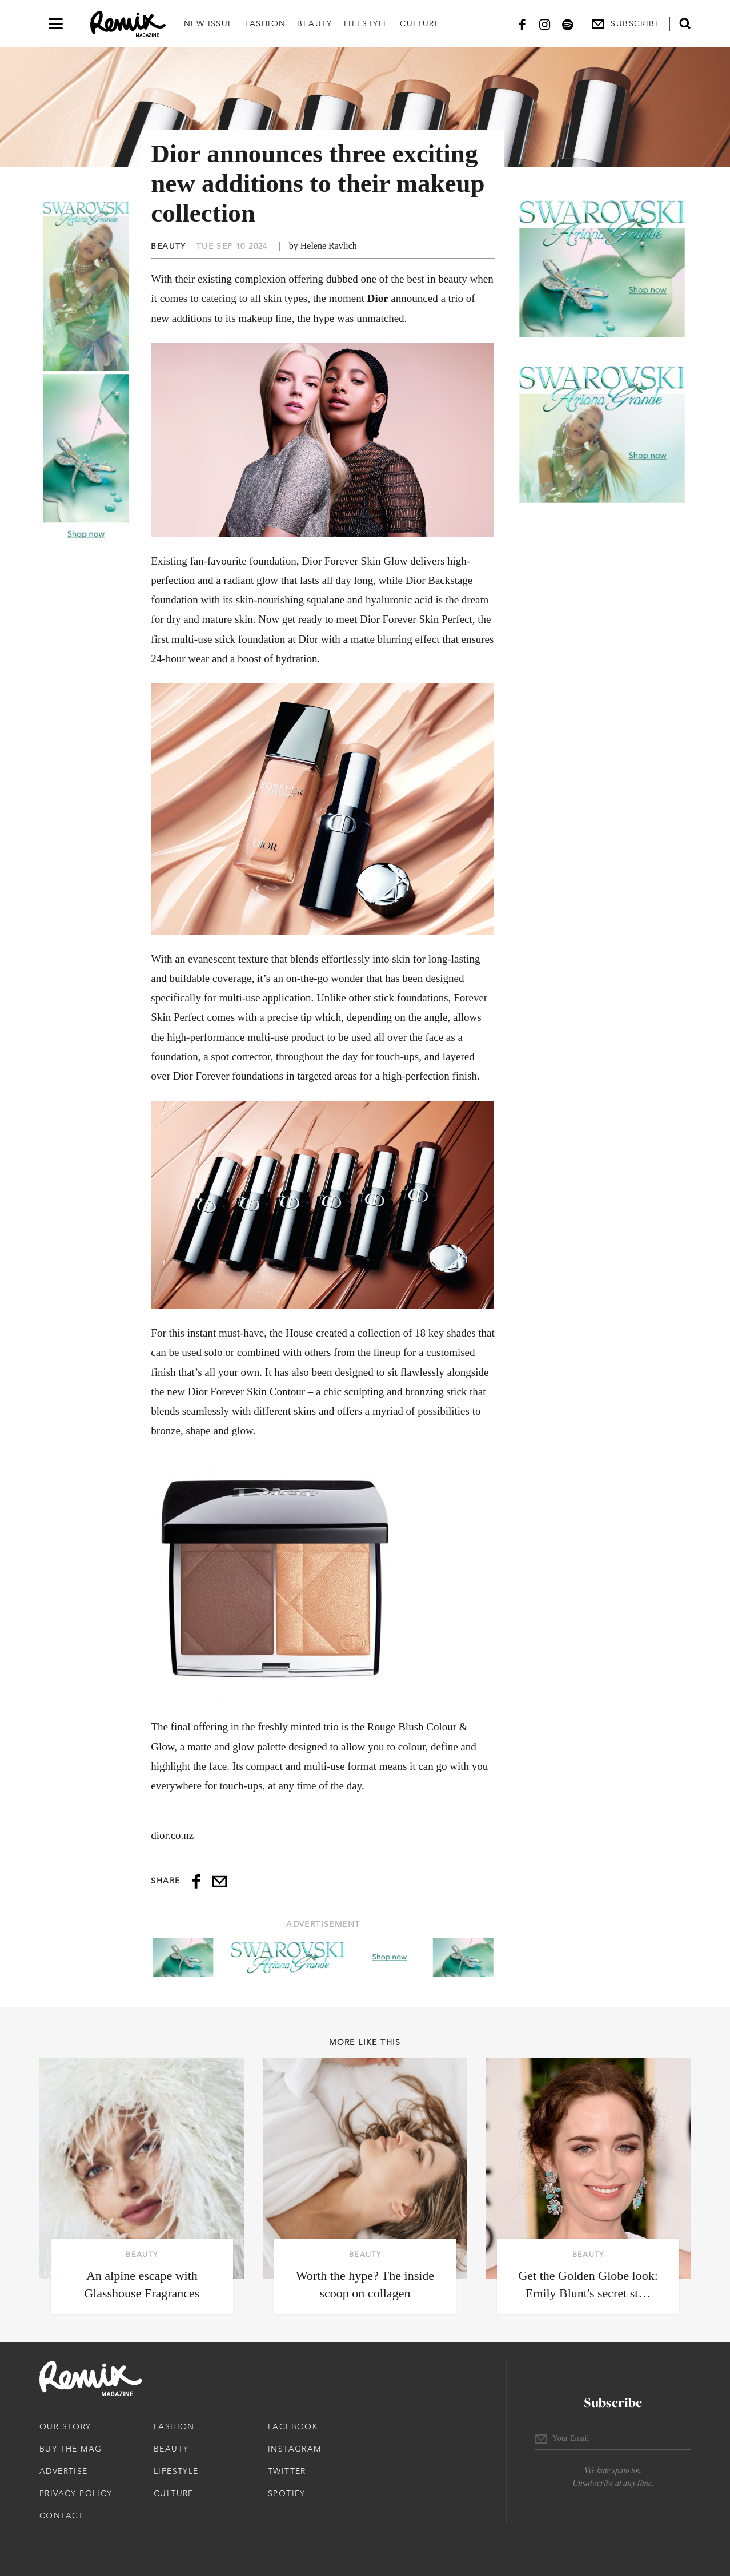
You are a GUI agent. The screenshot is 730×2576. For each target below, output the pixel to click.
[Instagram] (545, 24)
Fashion (265, 23)
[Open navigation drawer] (55, 23)
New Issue (209, 23)
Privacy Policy (76, 2493)
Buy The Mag (70, 2449)
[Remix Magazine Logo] (128, 24)
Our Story (65, 2426)
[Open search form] (685, 23)
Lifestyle (366, 23)
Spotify (287, 2493)
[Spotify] (567, 24)
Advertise (63, 2471)
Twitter (287, 2471)
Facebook (293, 2426)
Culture (420, 23)
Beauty (314, 23)
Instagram (295, 2449)
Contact (61, 2515)
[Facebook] (522, 24)
